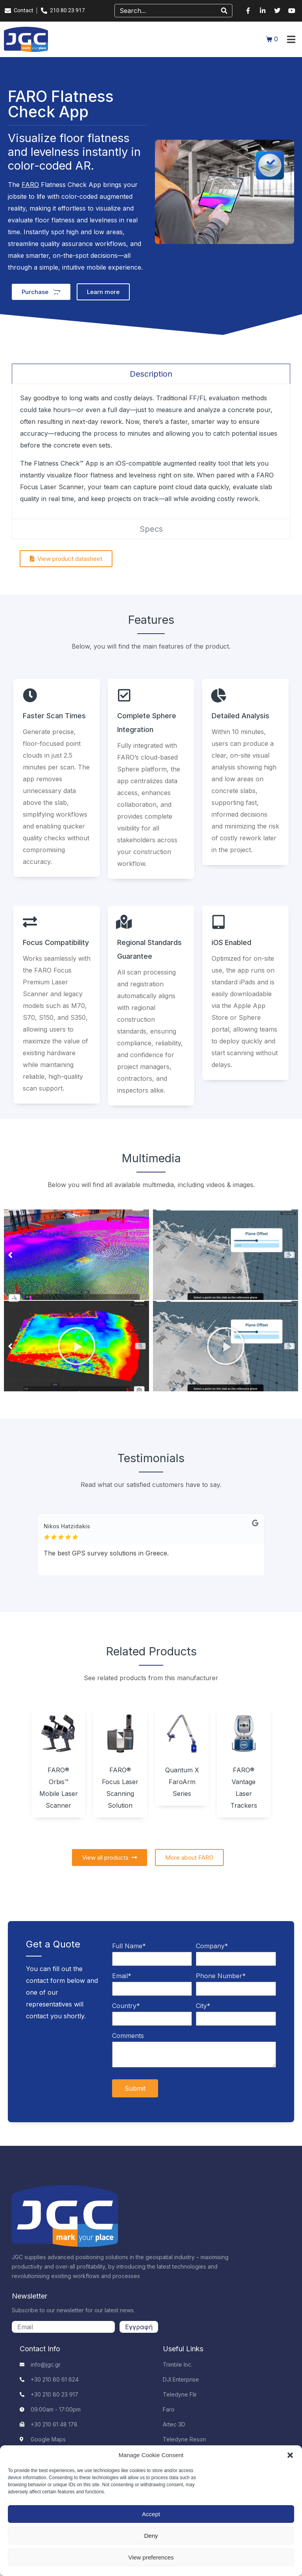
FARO (30, 185)
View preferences (151, 2557)
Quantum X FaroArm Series (182, 1781)
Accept (151, 2514)
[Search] (224, 10)
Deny (151, 2535)
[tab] (151, 374)
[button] (290, 2455)
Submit (135, 2088)
